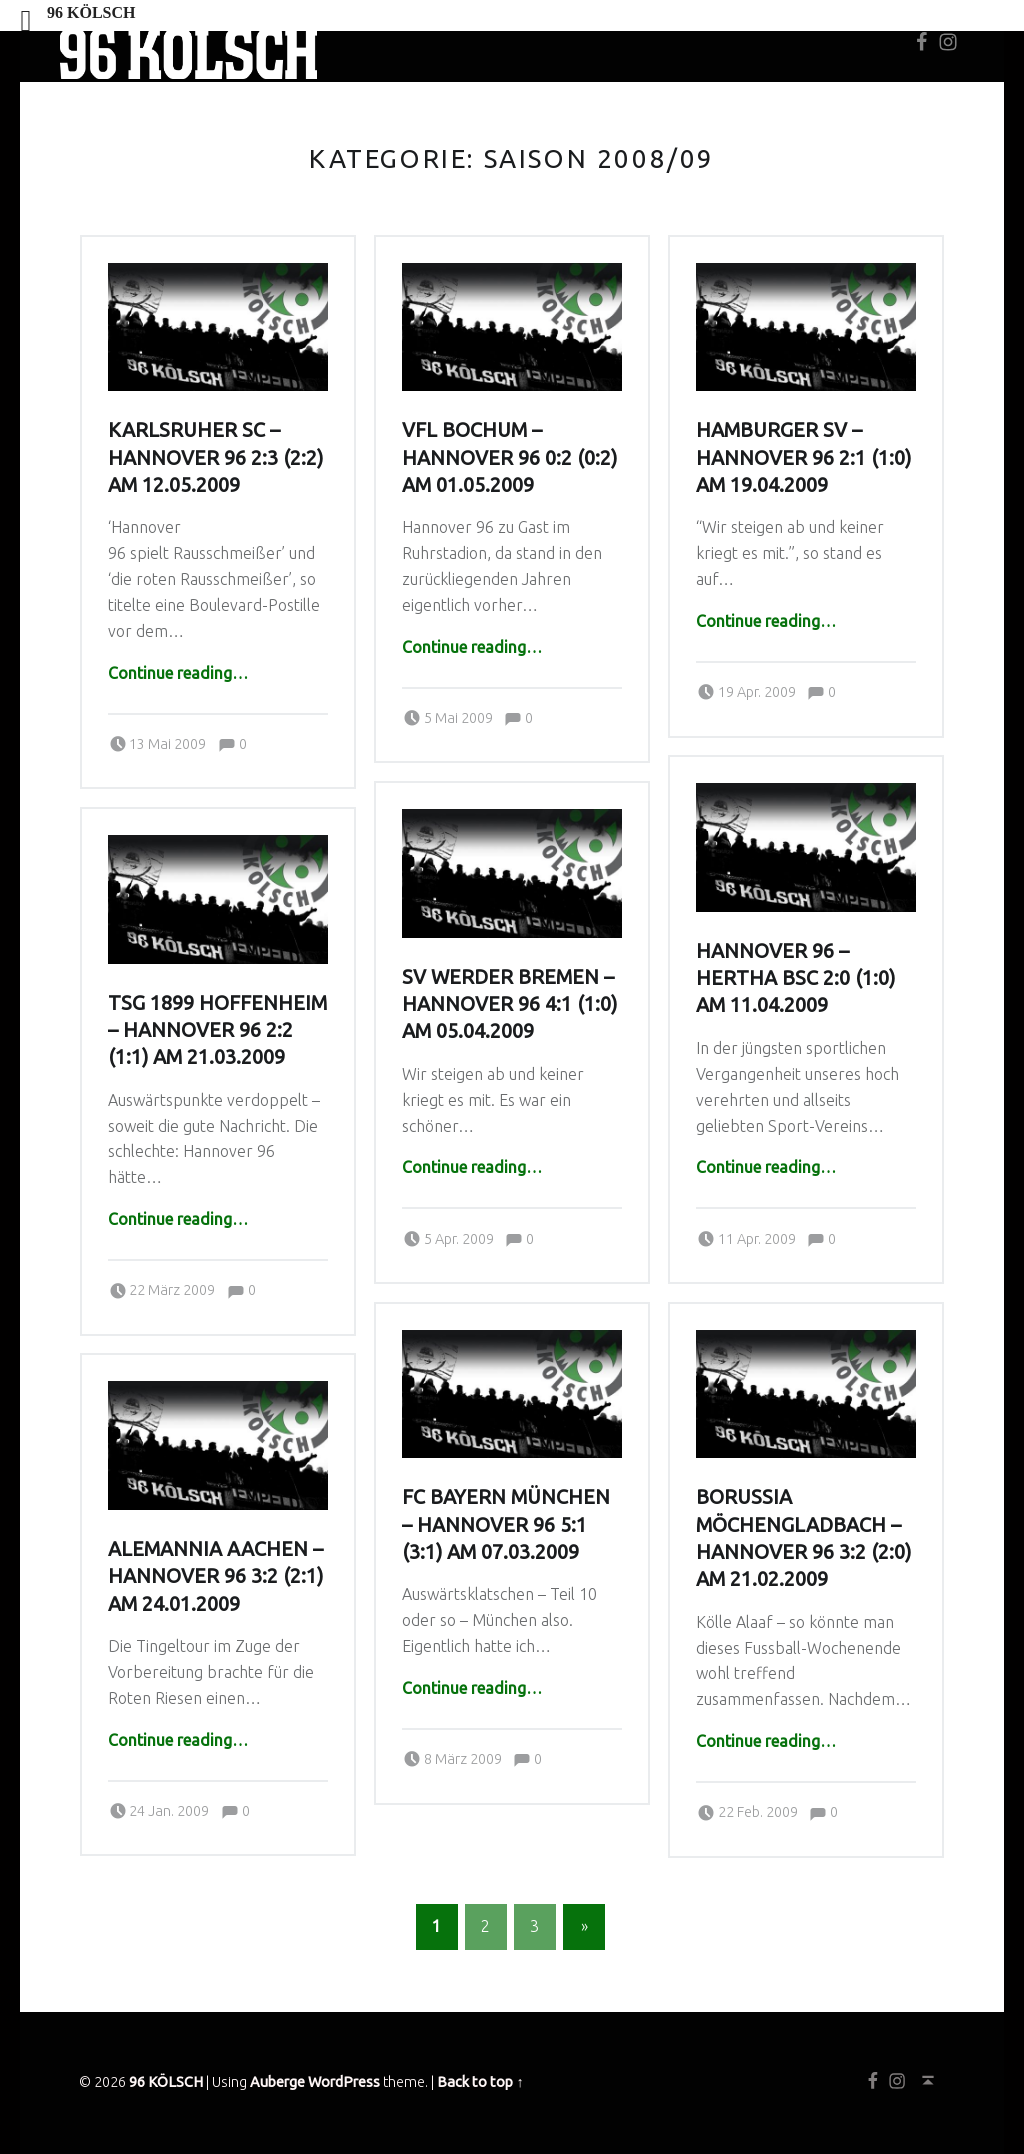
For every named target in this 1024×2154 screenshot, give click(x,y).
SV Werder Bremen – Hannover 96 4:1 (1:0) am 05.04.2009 (509, 1004)
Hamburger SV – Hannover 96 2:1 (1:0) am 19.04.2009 (803, 457)
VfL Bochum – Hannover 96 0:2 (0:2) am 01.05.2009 (509, 457)
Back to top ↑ (480, 2082)
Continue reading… (178, 673)
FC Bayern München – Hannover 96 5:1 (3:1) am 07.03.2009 (506, 1524)
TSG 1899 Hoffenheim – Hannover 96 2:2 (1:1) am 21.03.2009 (217, 1030)
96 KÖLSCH (166, 2082)
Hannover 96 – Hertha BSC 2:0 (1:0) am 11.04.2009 (795, 978)
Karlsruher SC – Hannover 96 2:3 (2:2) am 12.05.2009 (215, 457)
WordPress (344, 2082)
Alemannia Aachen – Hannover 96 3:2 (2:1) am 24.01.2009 (215, 1576)
